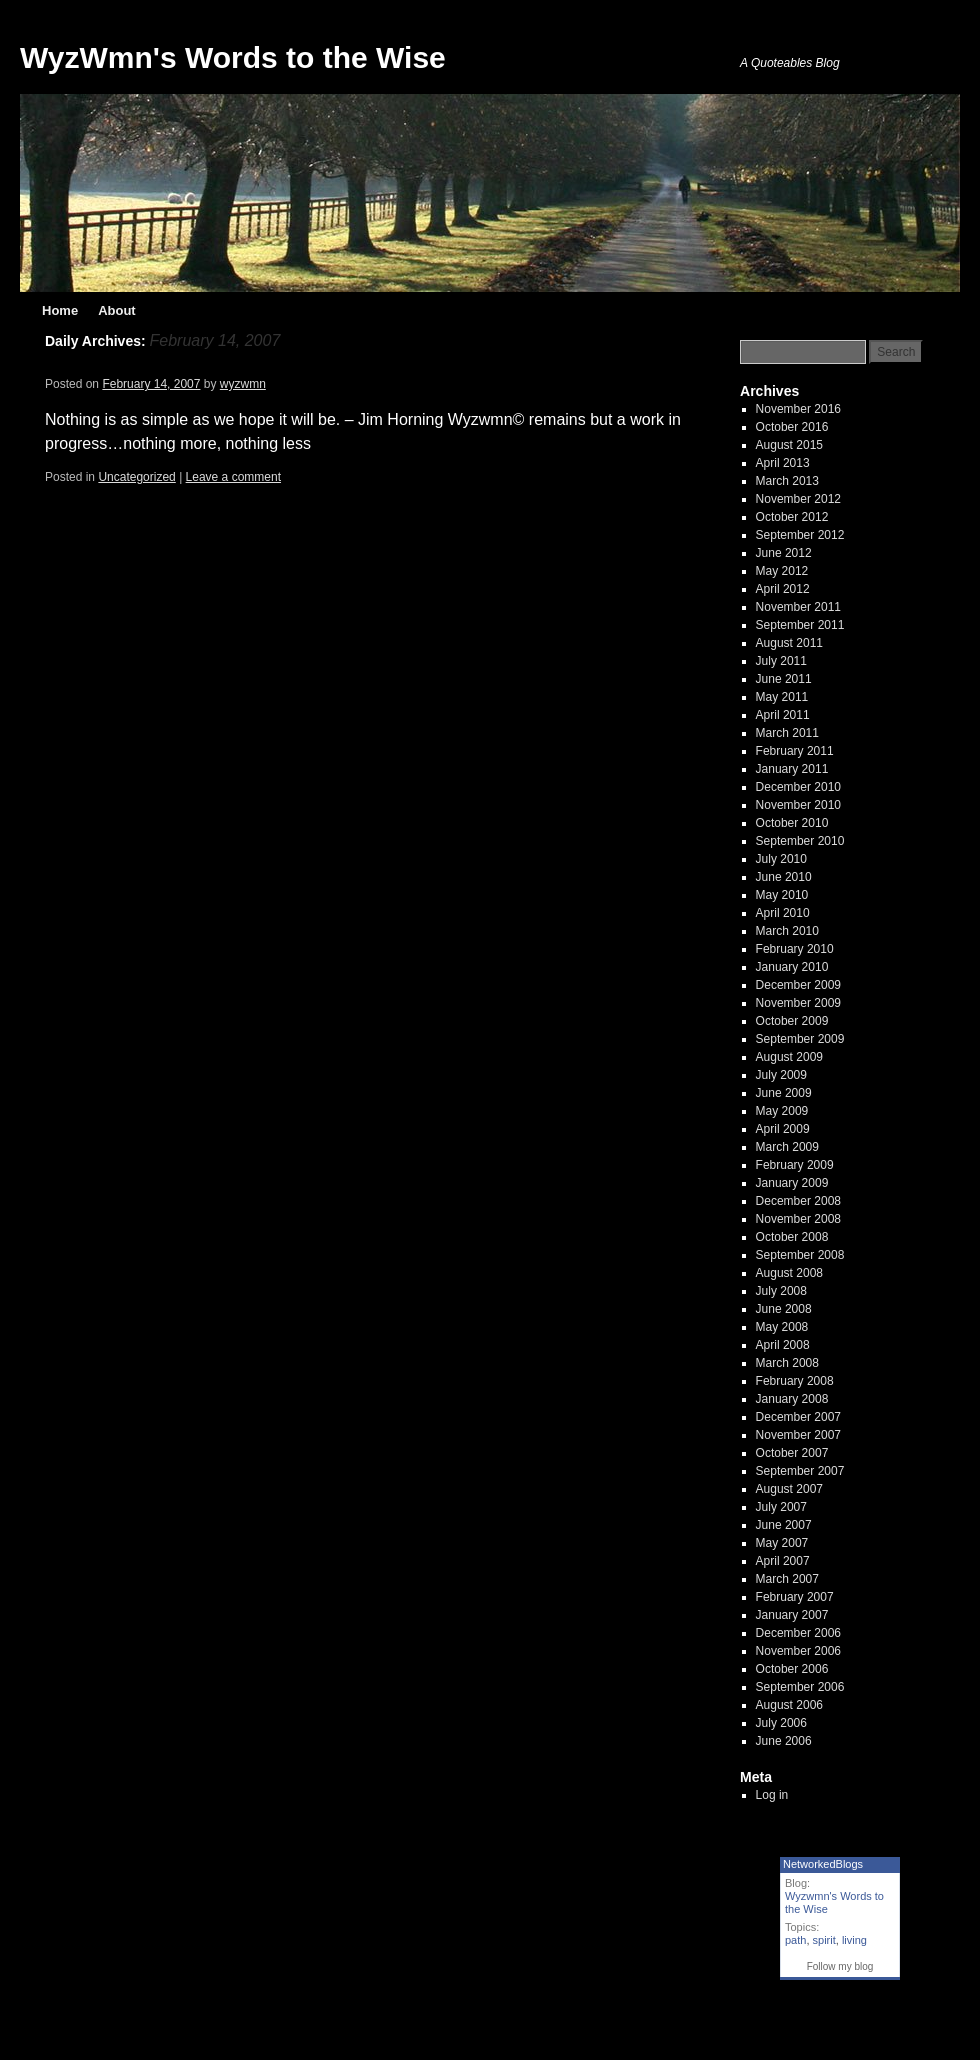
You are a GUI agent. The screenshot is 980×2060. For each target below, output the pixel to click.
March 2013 (787, 481)
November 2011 (798, 607)
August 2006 (789, 1705)
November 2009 (798, 1003)
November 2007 (798, 1435)
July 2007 (781, 1507)
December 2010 (798, 787)
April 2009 (783, 1129)
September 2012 (800, 535)
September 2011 (800, 625)
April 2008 (783, 1345)
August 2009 (789, 1057)
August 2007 (789, 1489)
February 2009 (795, 1165)
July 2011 (781, 661)
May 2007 (782, 1543)
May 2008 (782, 1327)
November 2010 (798, 805)
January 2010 (792, 967)
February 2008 (795, 1381)
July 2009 (781, 1075)
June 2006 (784, 1741)
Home (60, 310)
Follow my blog (840, 1966)
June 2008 (784, 1309)
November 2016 (798, 409)
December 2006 (798, 1633)
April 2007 (783, 1561)
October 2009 (792, 1021)
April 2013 (783, 463)
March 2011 (787, 733)
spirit (824, 1940)
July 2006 (781, 1723)
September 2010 (800, 841)
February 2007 (795, 1597)
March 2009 (787, 1147)
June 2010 (784, 877)
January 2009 (792, 1183)
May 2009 (782, 1111)
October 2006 (792, 1669)
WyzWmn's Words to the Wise (233, 57)
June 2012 (784, 553)
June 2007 (784, 1525)
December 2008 (798, 1201)
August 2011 (789, 643)
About (117, 310)
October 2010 (792, 823)
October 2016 (792, 427)
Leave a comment (233, 477)
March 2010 (787, 931)
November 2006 (798, 1651)
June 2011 (784, 679)
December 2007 (798, 1417)
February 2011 (795, 751)
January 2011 (792, 769)
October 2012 (792, 517)
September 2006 (800, 1687)
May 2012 (782, 571)
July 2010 (781, 859)
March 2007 (787, 1579)
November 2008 (798, 1219)
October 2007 (792, 1453)
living (854, 1940)
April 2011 (783, 715)
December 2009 (798, 985)
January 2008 (792, 1399)
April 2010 (783, 913)
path (795, 1940)
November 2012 (798, 499)
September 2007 (800, 1471)
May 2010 (782, 895)
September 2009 (800, 1039)
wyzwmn (243, 384)
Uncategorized (136, 477)
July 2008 (781, 1291)
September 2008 (800, 1255)
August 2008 (789, 1273)
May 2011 (782, 697)
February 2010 (795, 949)
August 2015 (789, 445)
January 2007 (792, 1615)
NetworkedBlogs (823, 1864)
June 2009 (784, 1093)
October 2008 (792, 1237)
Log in (772, 1795)
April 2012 (783, 589)
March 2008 (787, 1363)
